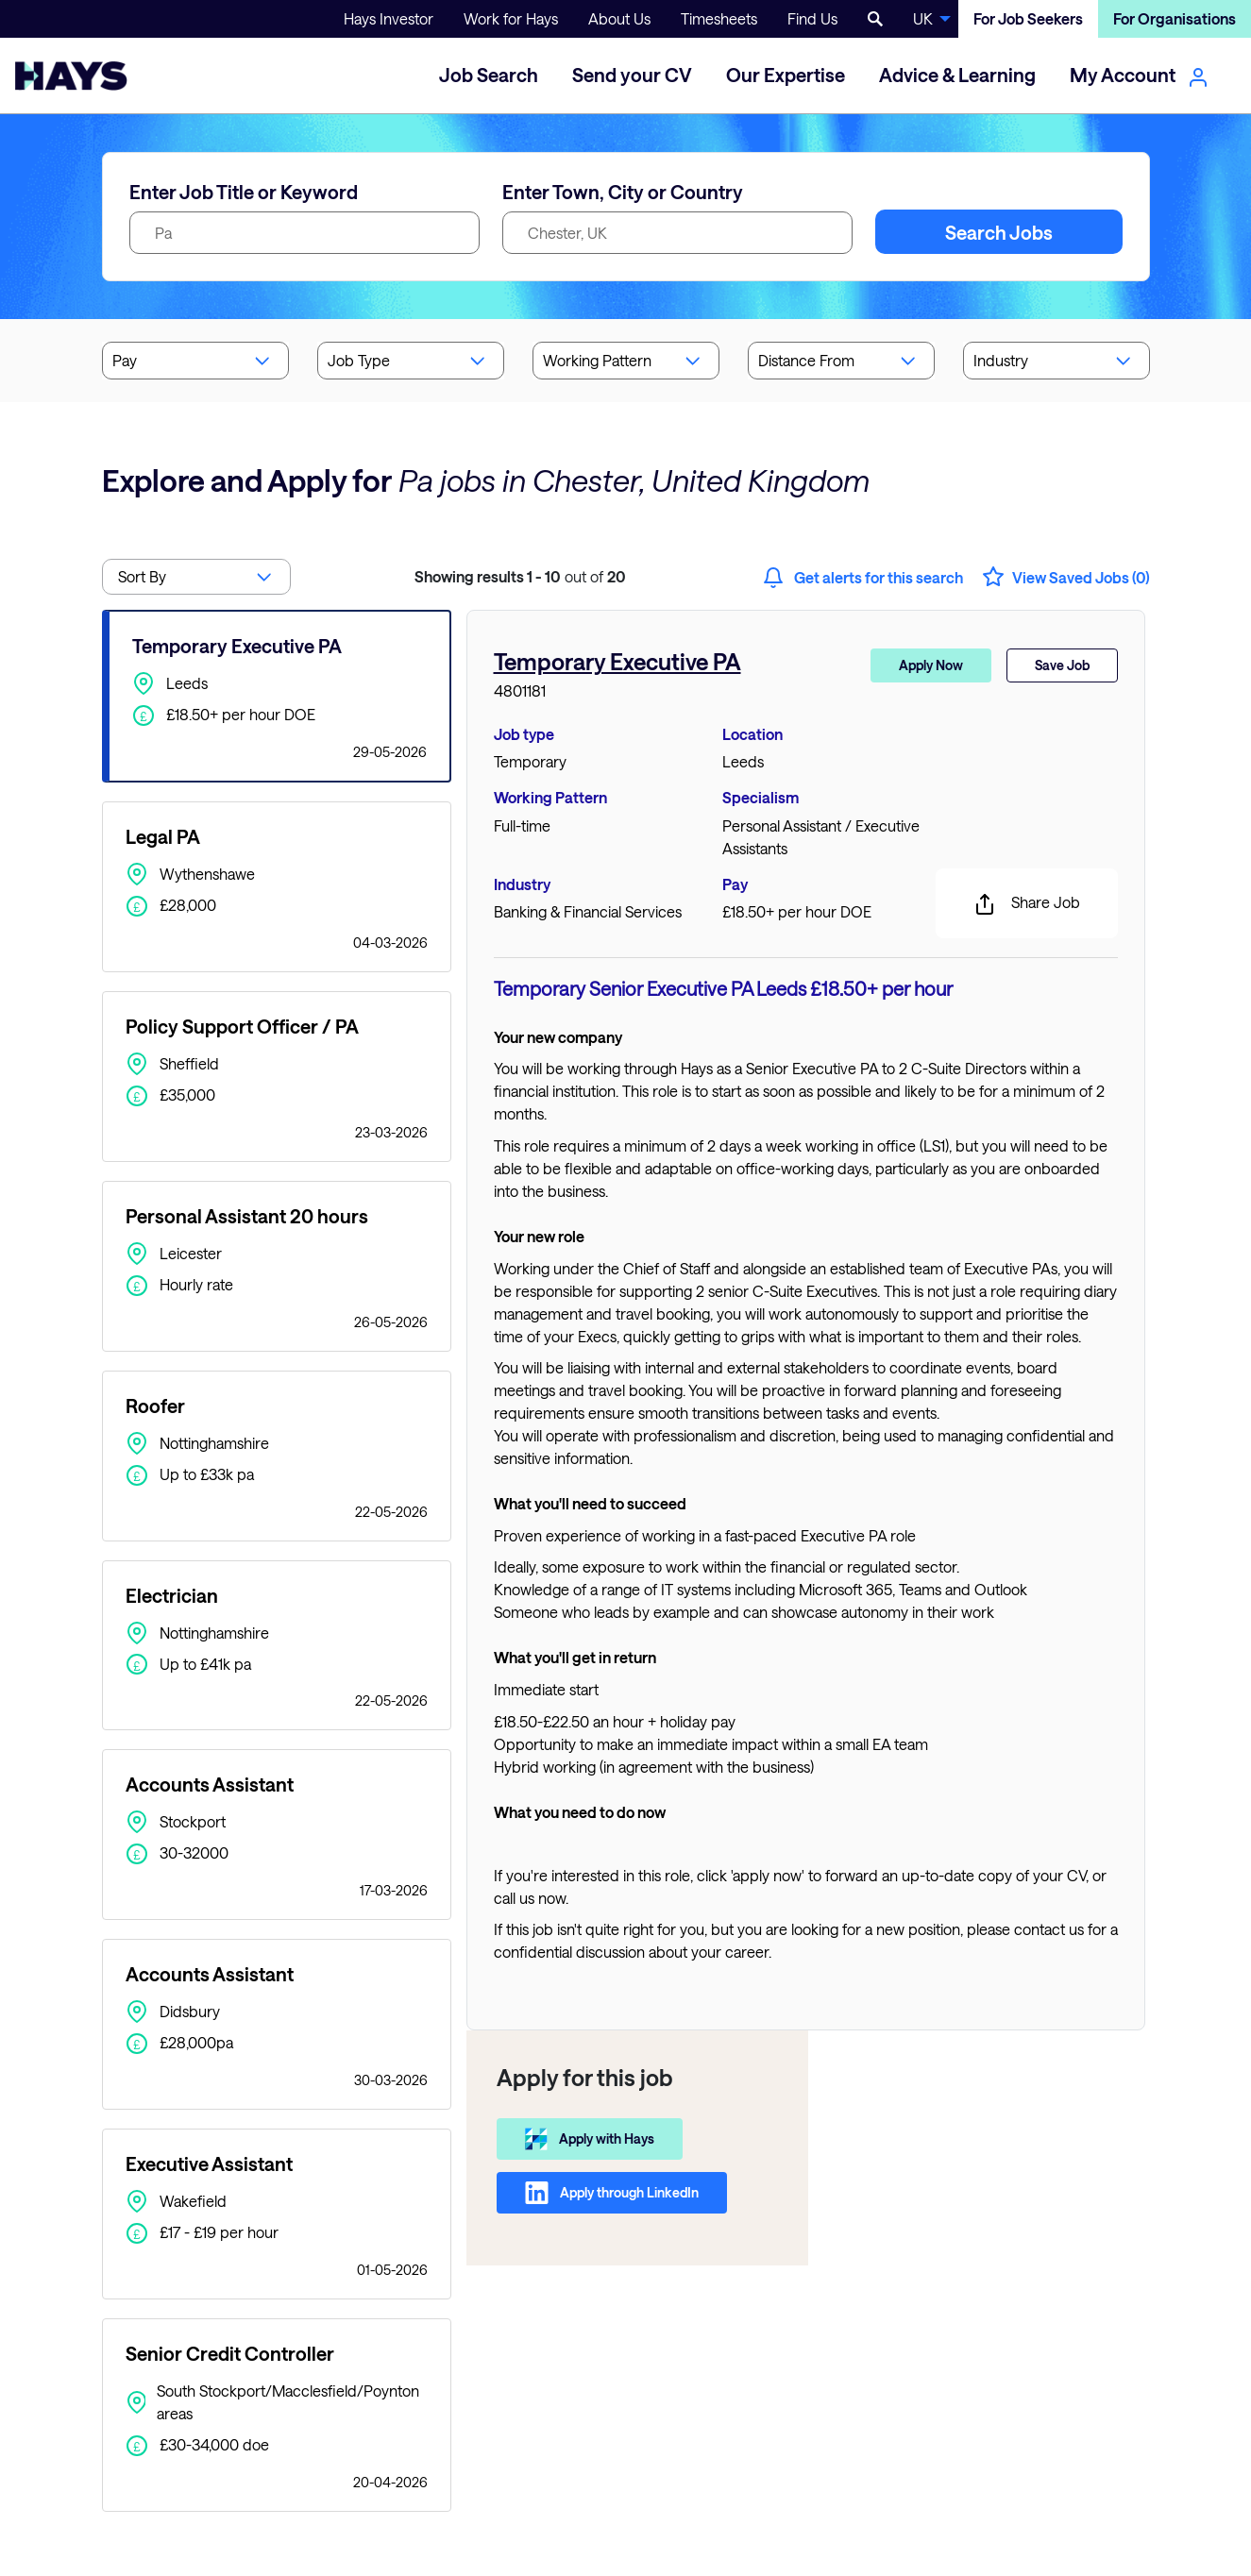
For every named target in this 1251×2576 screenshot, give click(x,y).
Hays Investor (388, 18)
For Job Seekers (1028, 18)
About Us (619, 18)
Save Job (1062, 665)
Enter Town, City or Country (622, 191)
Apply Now (931, 665)
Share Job (1026, 904)
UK (923, 18)
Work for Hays (511, 18)
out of (520, 576)
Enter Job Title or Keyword (243, 191)
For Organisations (1174, 18)
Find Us (812, 18)
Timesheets (719, 18)
